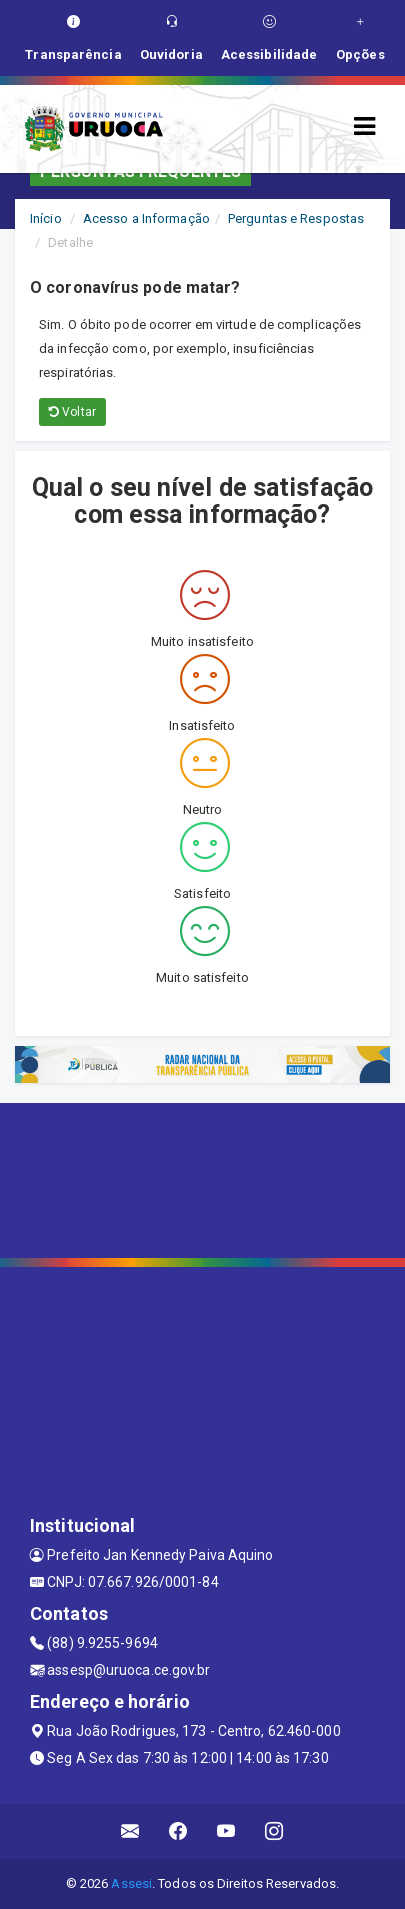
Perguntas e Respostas (296, 218)
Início (46, 218)
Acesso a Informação (146, 218)
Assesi (131, 1883)
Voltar (72, 412)
